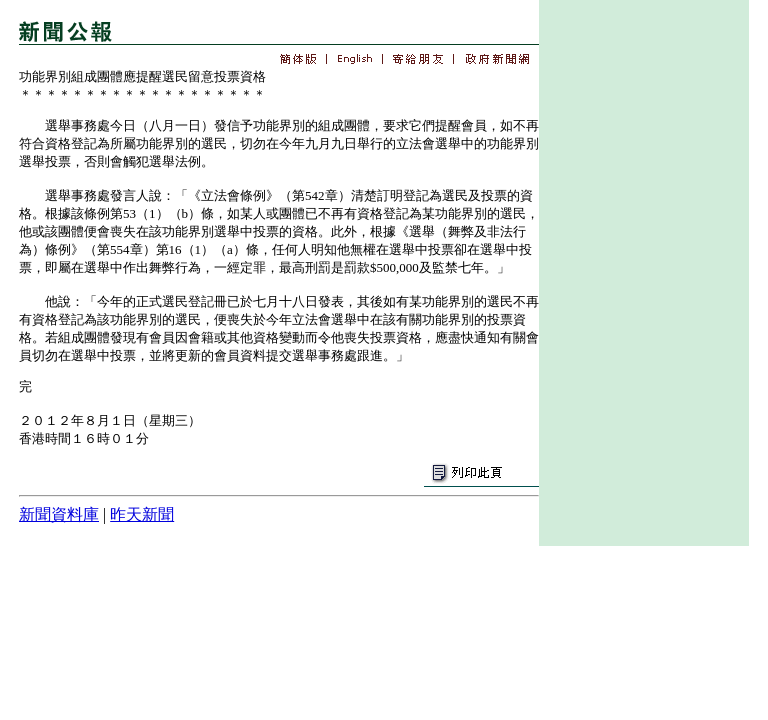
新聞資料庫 (59, 514)
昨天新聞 (142, 514)
